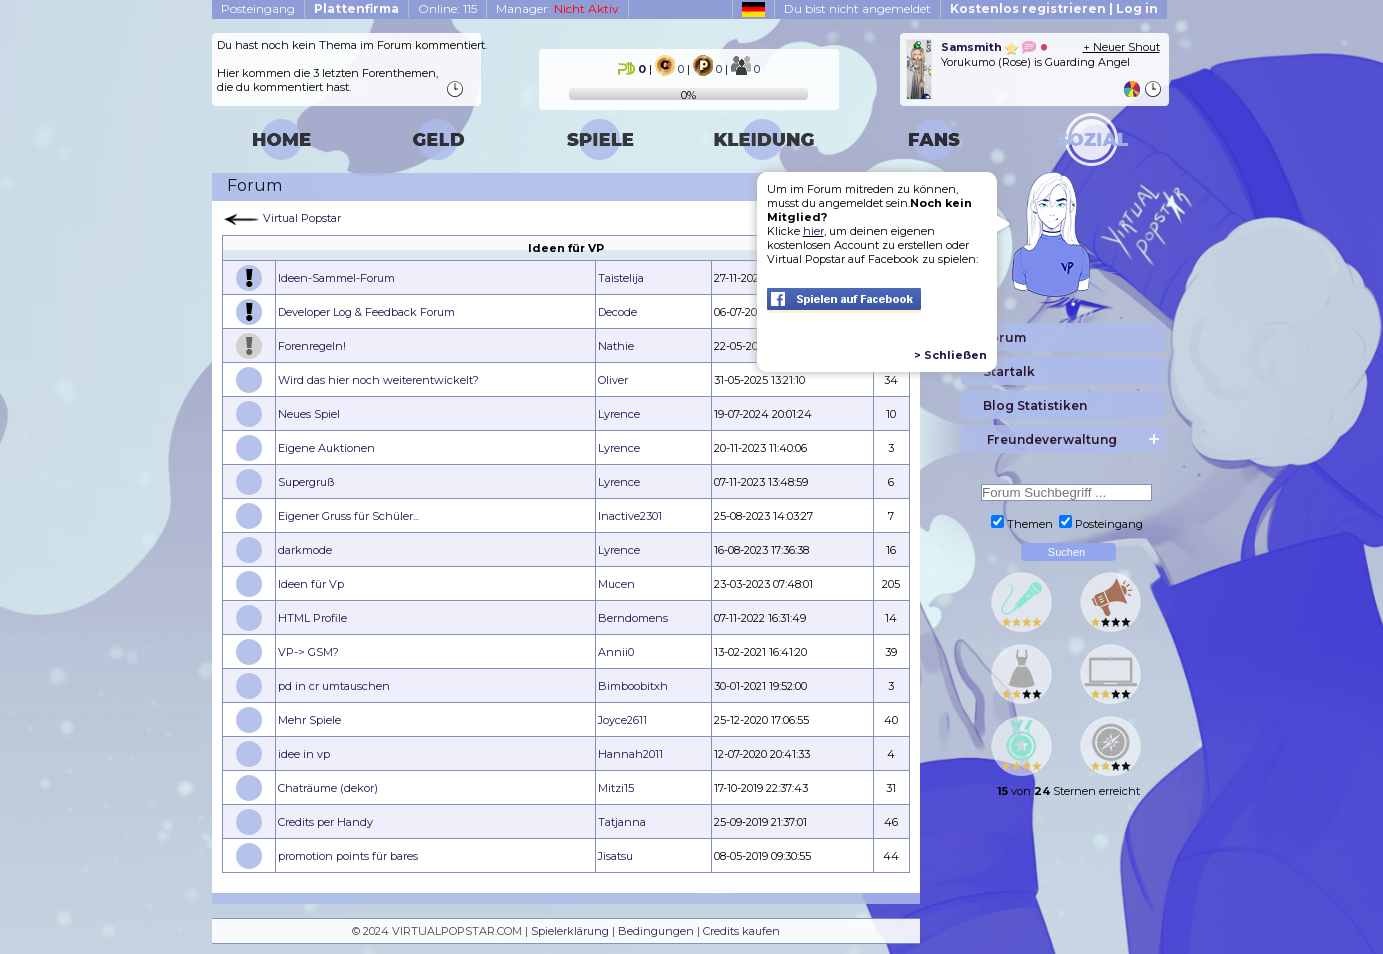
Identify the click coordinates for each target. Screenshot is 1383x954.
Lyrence (619, 414)
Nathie (616, 346)
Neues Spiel (309, 414)
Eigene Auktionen (326, 448)
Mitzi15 (616, 788)
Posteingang (258, 8)
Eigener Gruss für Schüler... (348, 516)
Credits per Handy (325, 822)
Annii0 (616, 652)
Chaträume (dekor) (328, 788)
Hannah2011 (630, 754)
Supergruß (306, 482)
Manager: (557, 8)
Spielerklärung (570, 931)
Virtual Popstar (302, 218)
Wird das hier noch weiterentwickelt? (378, 380)
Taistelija (621, 278)
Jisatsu (615, 856)
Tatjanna (622, 822)
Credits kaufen (741, 931)
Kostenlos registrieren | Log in (1054, 8)
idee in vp (304, 754)
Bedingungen (656, 931)
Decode (617, 312)
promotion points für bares (348, 856)
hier (813, 231)
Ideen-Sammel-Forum (336, 278)
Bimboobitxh (633, 686)
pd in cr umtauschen (334, 686)
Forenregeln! (312, 346)
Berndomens (633, 618)
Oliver (613, 380)
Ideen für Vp (311, 584)
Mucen (616, 584)
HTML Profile (312, 618)
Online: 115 (447, 8)
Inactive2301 (630, 516)
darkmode (305, 550)
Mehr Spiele (309, 720)
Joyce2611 (622, 720)
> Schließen (950, 355)
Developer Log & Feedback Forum (366, 312)
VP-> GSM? (308, 652)
